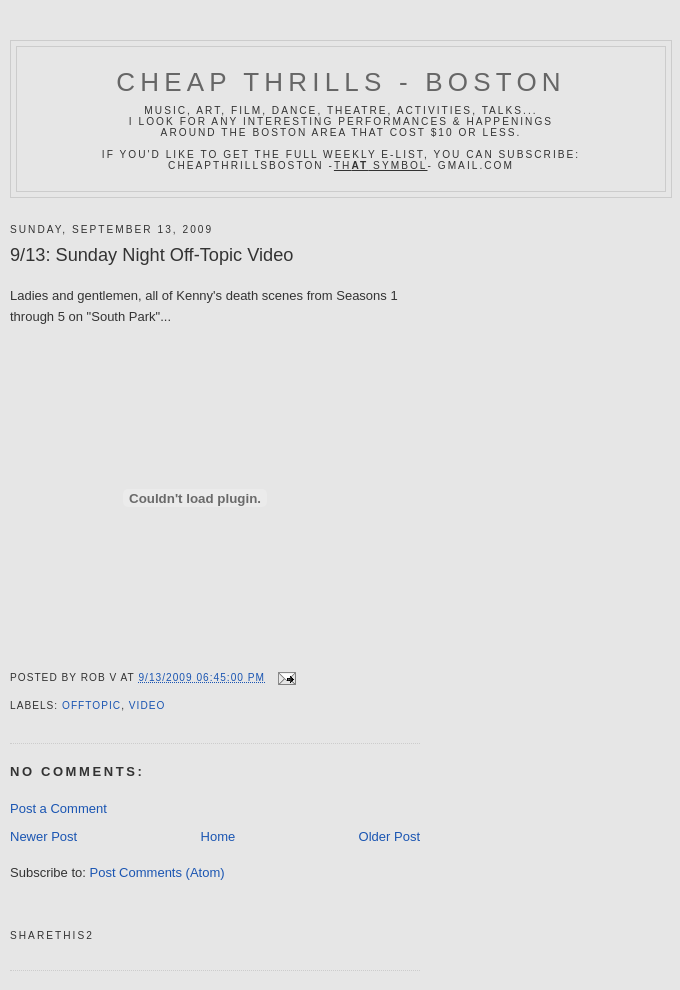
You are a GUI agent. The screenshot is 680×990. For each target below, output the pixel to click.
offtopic (91, 705)
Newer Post (43, 836)
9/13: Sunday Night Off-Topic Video (151, 255)
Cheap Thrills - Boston (341, 82)
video (147, 705)
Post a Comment (58, 808)
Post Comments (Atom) (157, 872)
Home (218, 836)
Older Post (389, 836)
